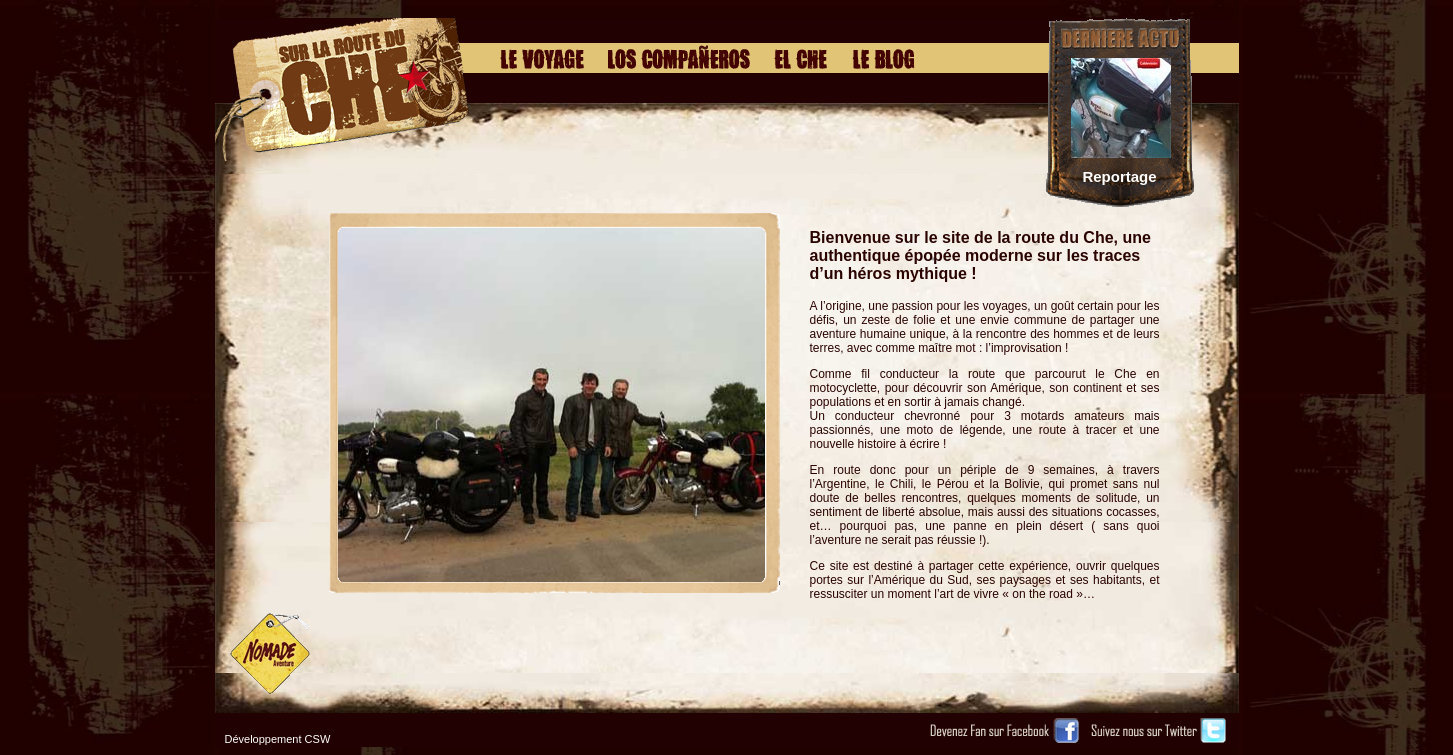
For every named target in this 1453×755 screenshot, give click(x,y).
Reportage (1119, 176)
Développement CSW (278, 739)
